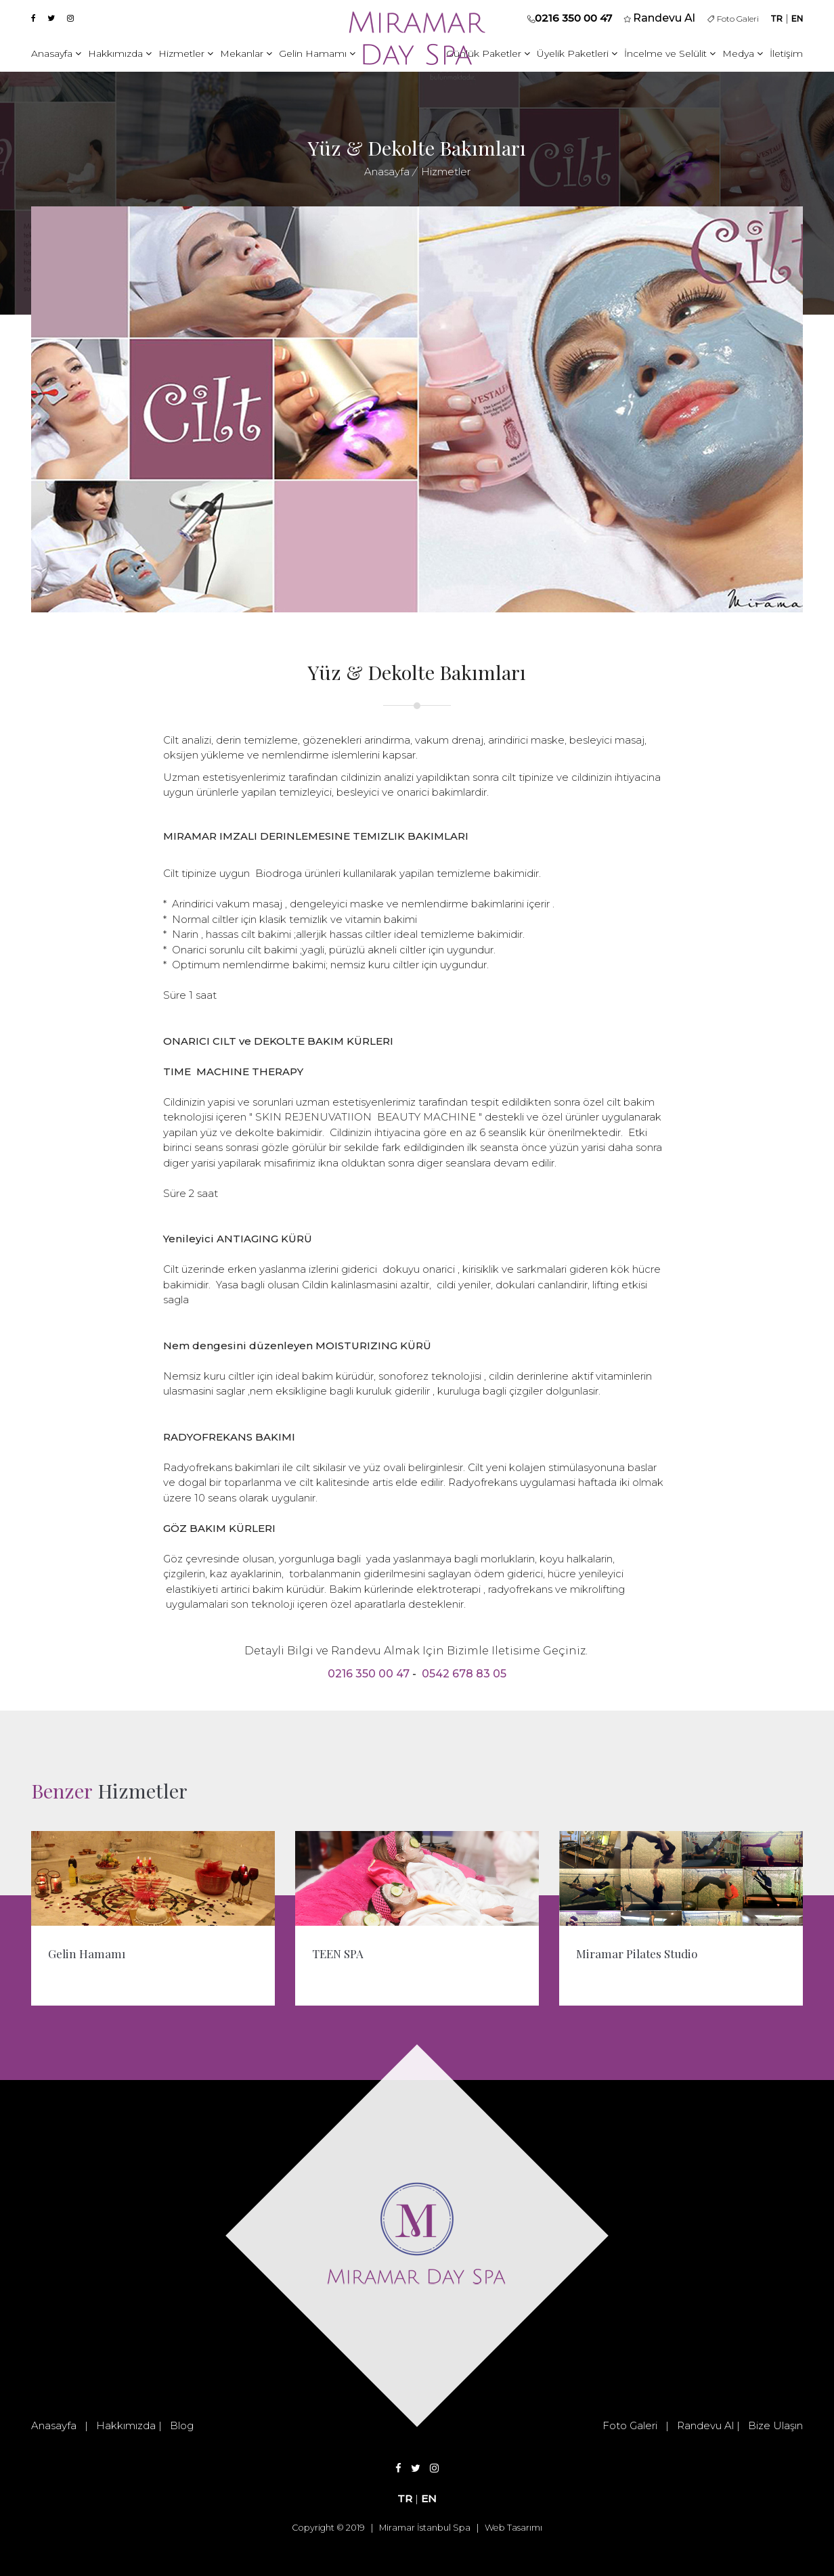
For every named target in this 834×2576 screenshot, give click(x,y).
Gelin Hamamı (317, 53)
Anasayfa (56, 53)
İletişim (786, 53)
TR (776, 19)
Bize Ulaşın (775, 2425)
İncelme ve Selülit (670, 53)
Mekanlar (246, 53)
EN (797, 19)
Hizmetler (185, 53)
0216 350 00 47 (573, 18)
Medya (742, 53)
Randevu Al (705, 2425)
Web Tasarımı (513, 2528)
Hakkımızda (120, 53)
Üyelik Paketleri (577, 53)
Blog (182, 2425)
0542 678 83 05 (464, 1673)
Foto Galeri (733, 19)
